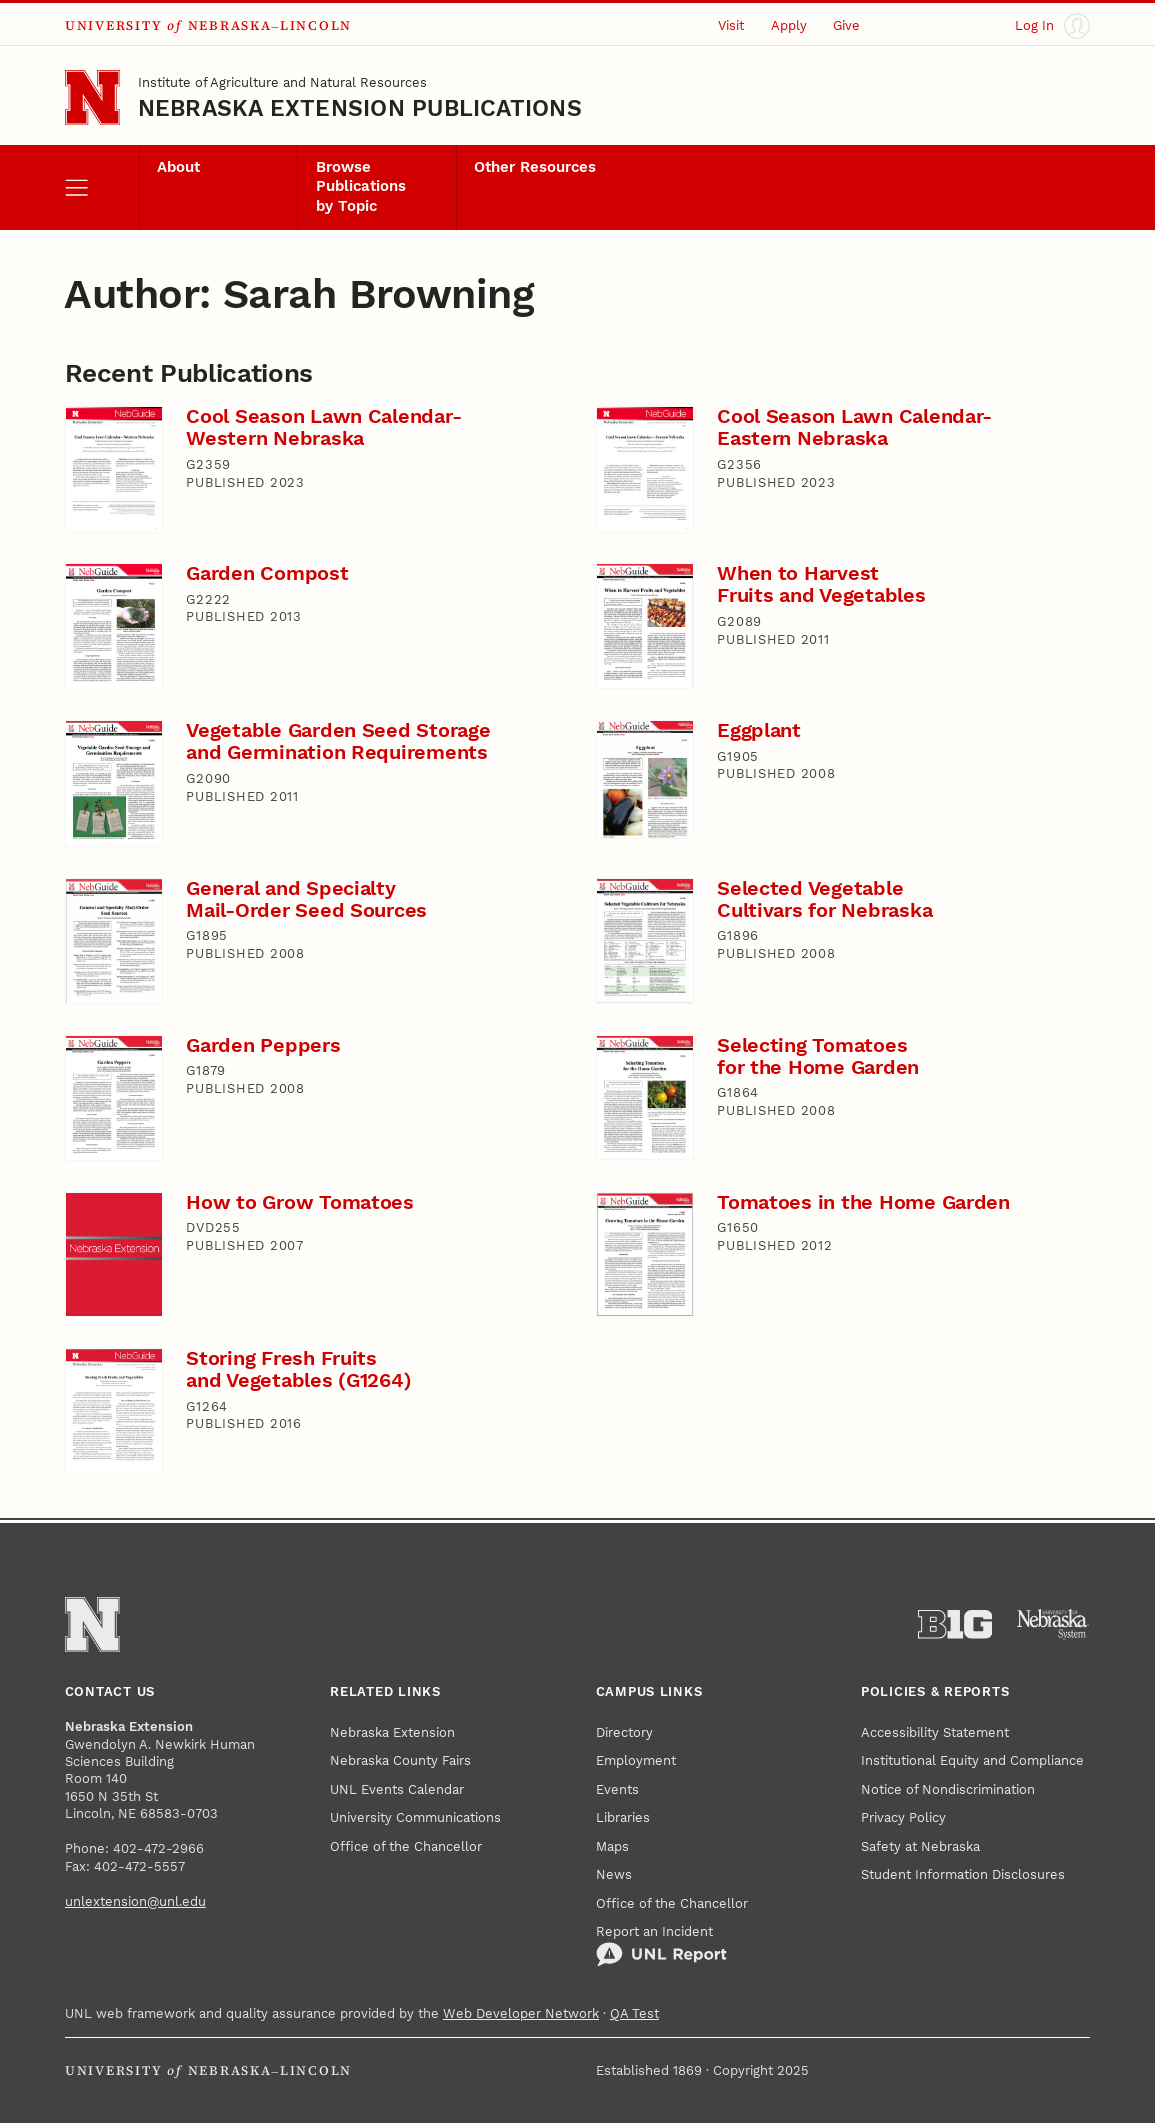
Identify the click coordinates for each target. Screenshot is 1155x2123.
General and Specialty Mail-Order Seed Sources (306, 899)
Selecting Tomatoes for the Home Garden (818, 1056)
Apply (789, 25)
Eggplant (759, 730)
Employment (636, 1760)
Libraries (623, 1817)
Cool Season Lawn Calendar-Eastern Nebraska (854, 427)
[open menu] (102, 187)
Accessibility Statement (935, 1732)
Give (846, 25)
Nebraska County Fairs (400, 1760)
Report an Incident (661, 1945)
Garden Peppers (263, 1045)
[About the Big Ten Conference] (955, 1624)
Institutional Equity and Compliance (972, 1760)
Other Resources (535, 167)
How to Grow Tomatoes (300, 1202)
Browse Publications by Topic (361, 186)
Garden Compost (267, 573)
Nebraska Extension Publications (360, 108)
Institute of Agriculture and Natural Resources (282, 82)
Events (617, 1789)
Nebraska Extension (392, 1732)
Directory (624, 1732)
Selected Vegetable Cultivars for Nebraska (824, 899)
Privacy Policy (903, 1817)
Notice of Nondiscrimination (948, 1789)
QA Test (634, 2013)
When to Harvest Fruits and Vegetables (821, 584)
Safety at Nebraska (920, 1846)
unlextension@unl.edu (135, 1901)
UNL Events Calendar (397, 1789)
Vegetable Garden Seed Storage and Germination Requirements (338, 741)
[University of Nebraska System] (1053, 1624)
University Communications (415, 1817)
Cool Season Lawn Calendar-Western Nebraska (323, 427)
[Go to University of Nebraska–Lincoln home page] (92, 97)
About (178, 167)
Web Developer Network (521, 2013)
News (614, 1874)
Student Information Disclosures (963, 1874)
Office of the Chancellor (406, 1846)
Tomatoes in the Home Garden (863, 1202)
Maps (612, 1846)
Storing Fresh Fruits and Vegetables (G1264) (298, 1369)
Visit (731, 25)
